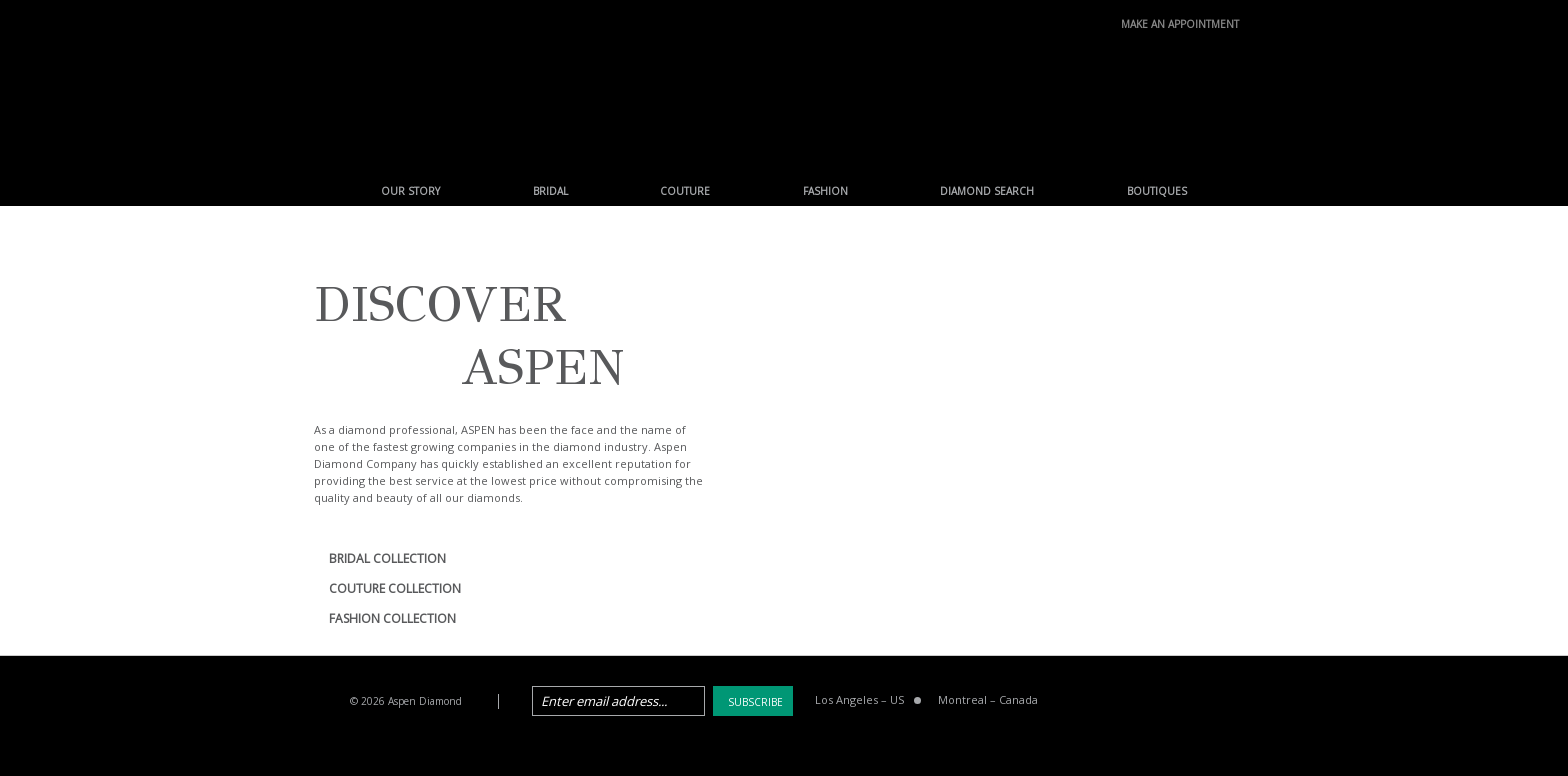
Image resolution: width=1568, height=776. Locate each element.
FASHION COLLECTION (392, 618)
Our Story (410, 191)
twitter (1126, 702)
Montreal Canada (988, 699)
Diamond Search (987, 191)
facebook (1075, 702)
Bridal (550, 191)
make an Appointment (1180, 22)
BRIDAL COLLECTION (387, 558)
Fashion (825, 191)
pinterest (1177, 702)
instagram (1228, 702)
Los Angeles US (859, 699)
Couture (685, 191)
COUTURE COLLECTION (395, 588)
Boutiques (1157, 191)
